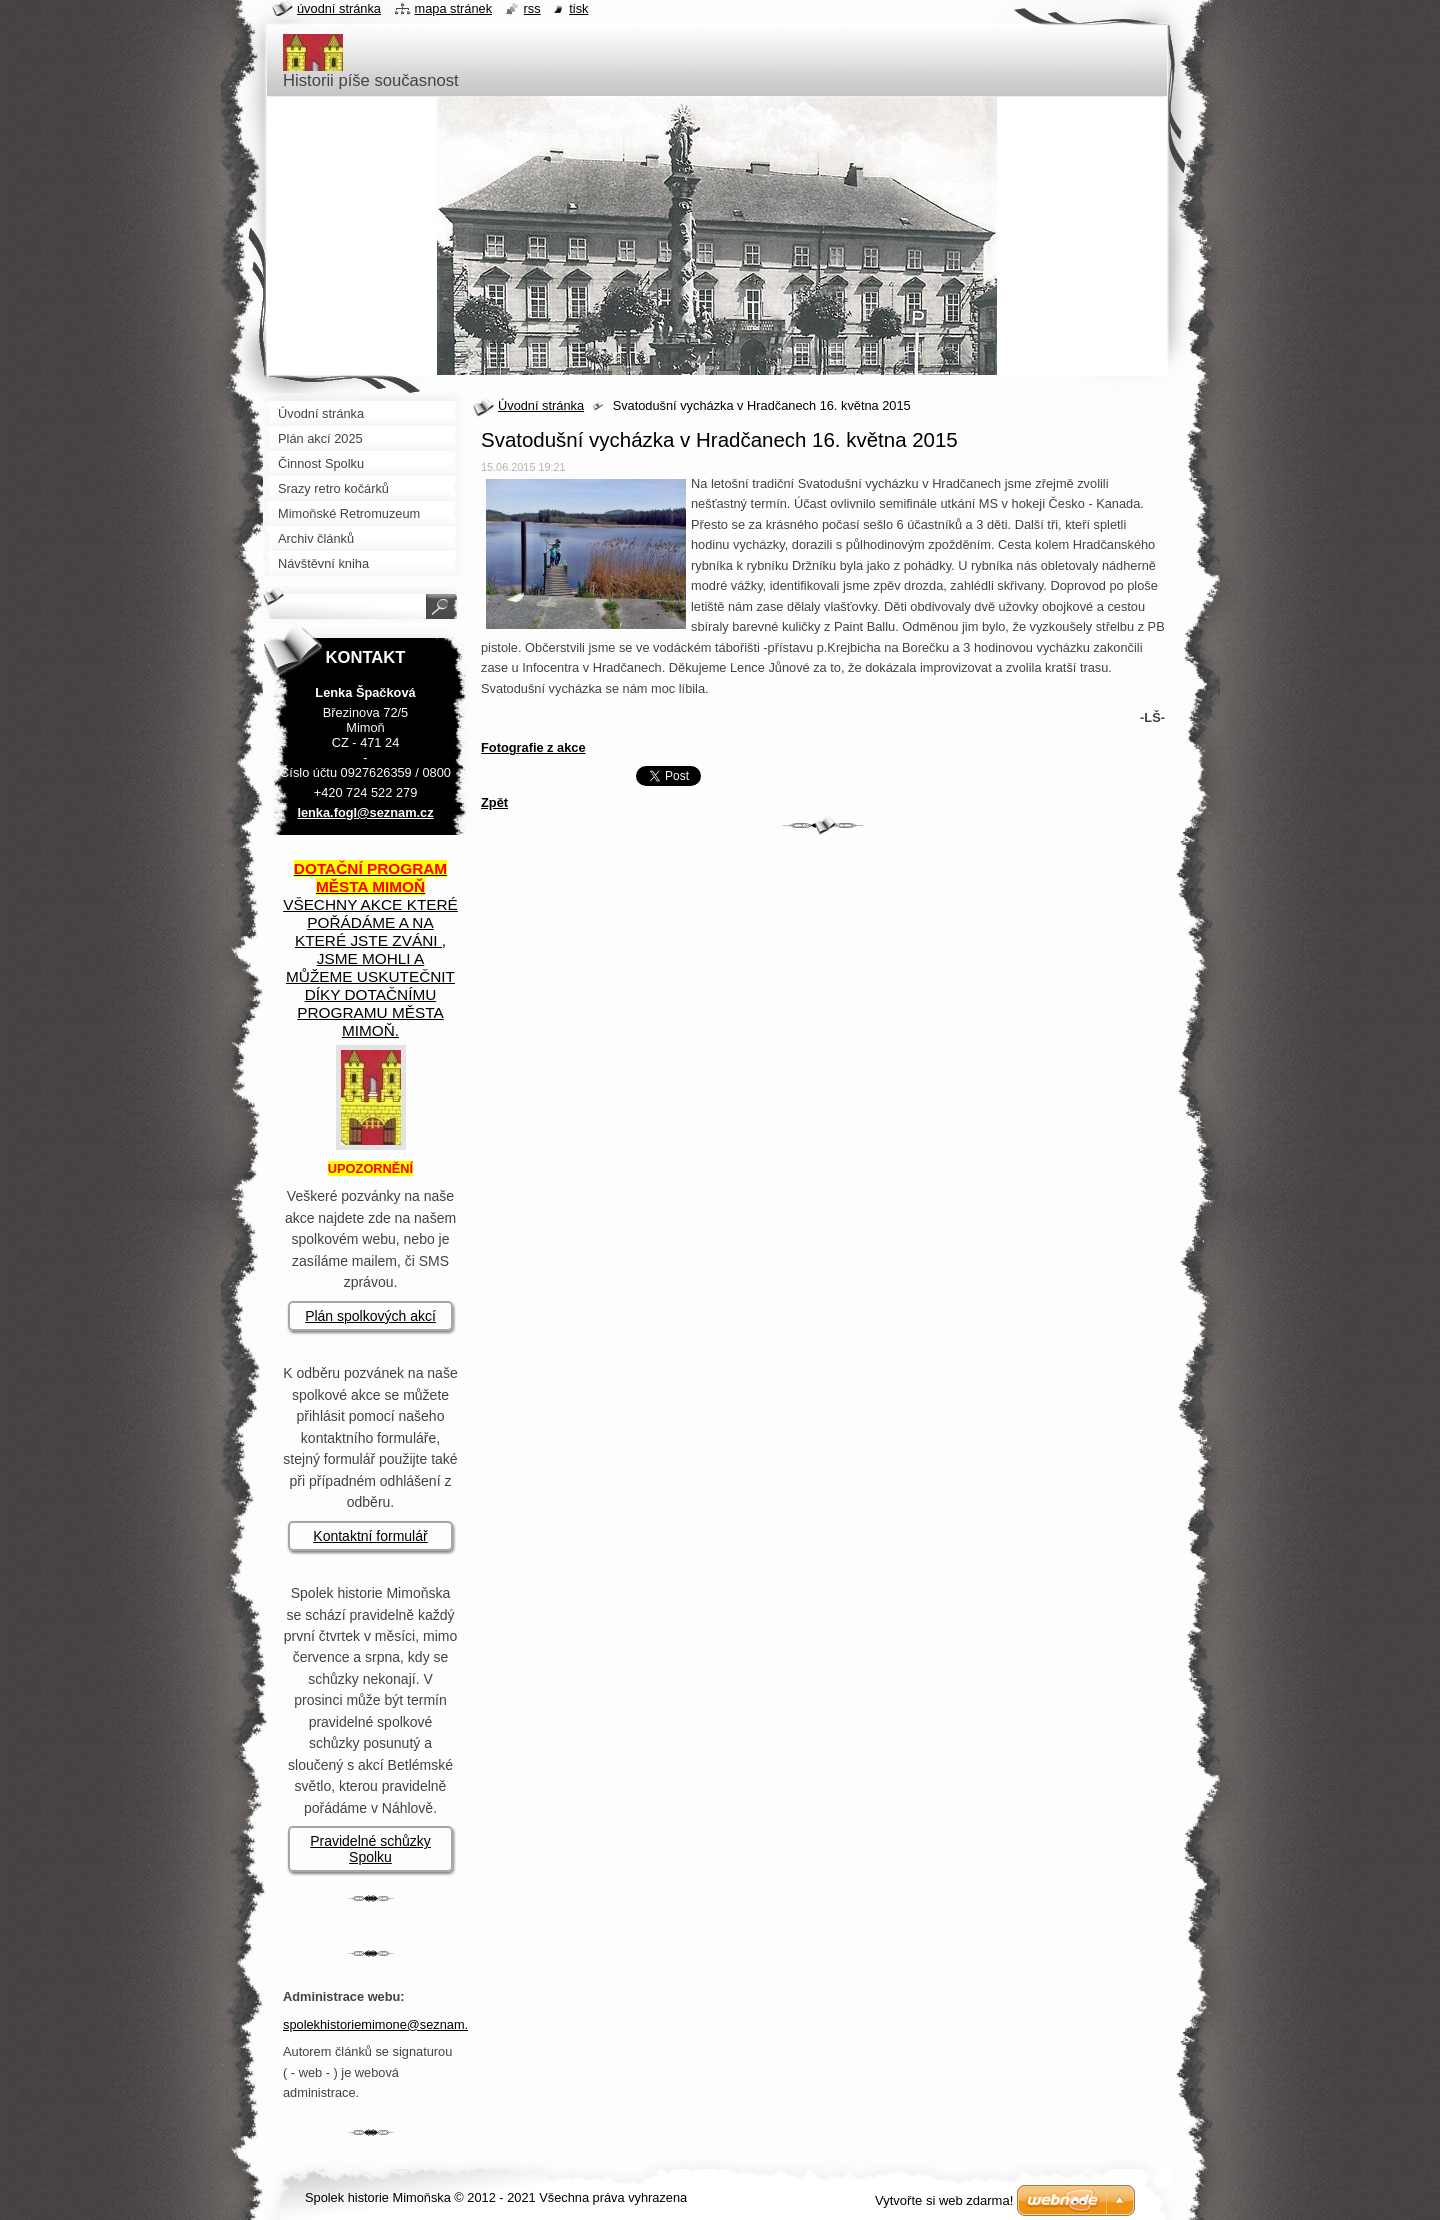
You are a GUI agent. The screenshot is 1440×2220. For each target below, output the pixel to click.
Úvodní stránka (541, 405)
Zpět (494, 802)
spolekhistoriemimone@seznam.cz (382, 2024)
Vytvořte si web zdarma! (944, 2200)
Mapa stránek (454, 8)
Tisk (578, 8)
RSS (532, 8)
